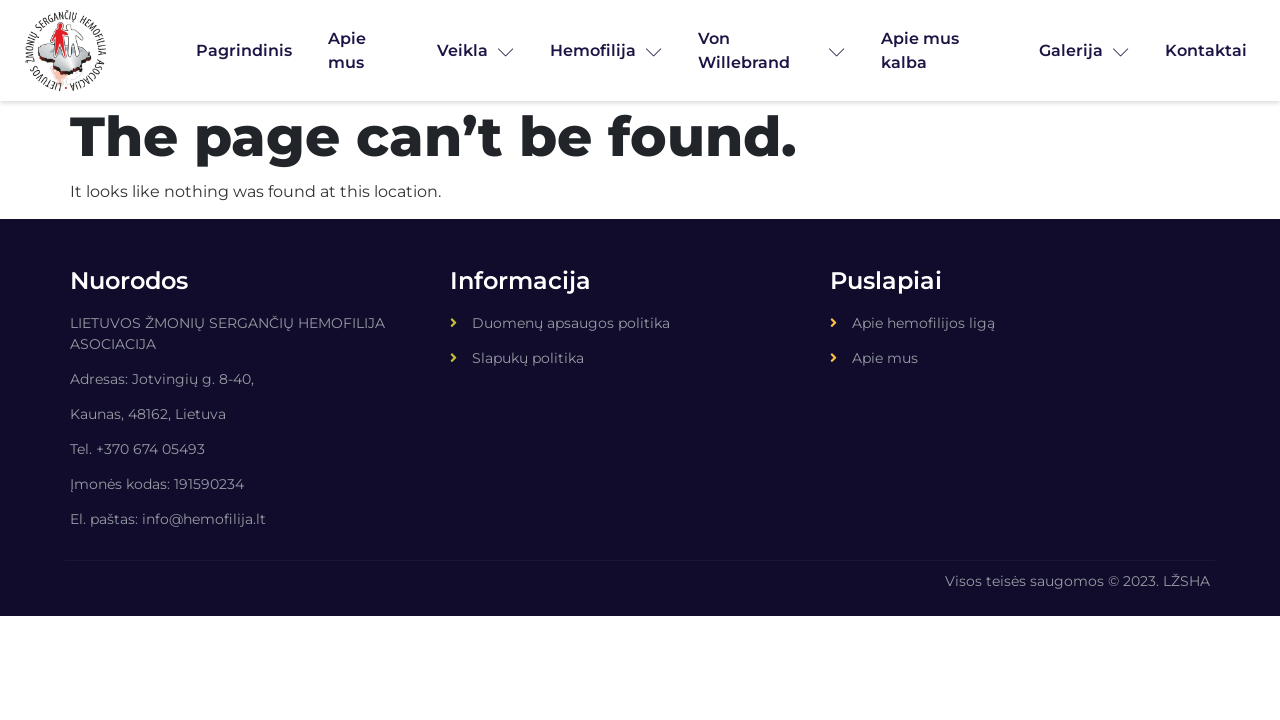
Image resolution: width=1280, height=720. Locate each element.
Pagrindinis (244, 50)
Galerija (1084, 51)
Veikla (475, 51)
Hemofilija (606, 51)
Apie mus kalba (920, 50)
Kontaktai (1206, 50)
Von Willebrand (771, 50)
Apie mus (347, 50)
